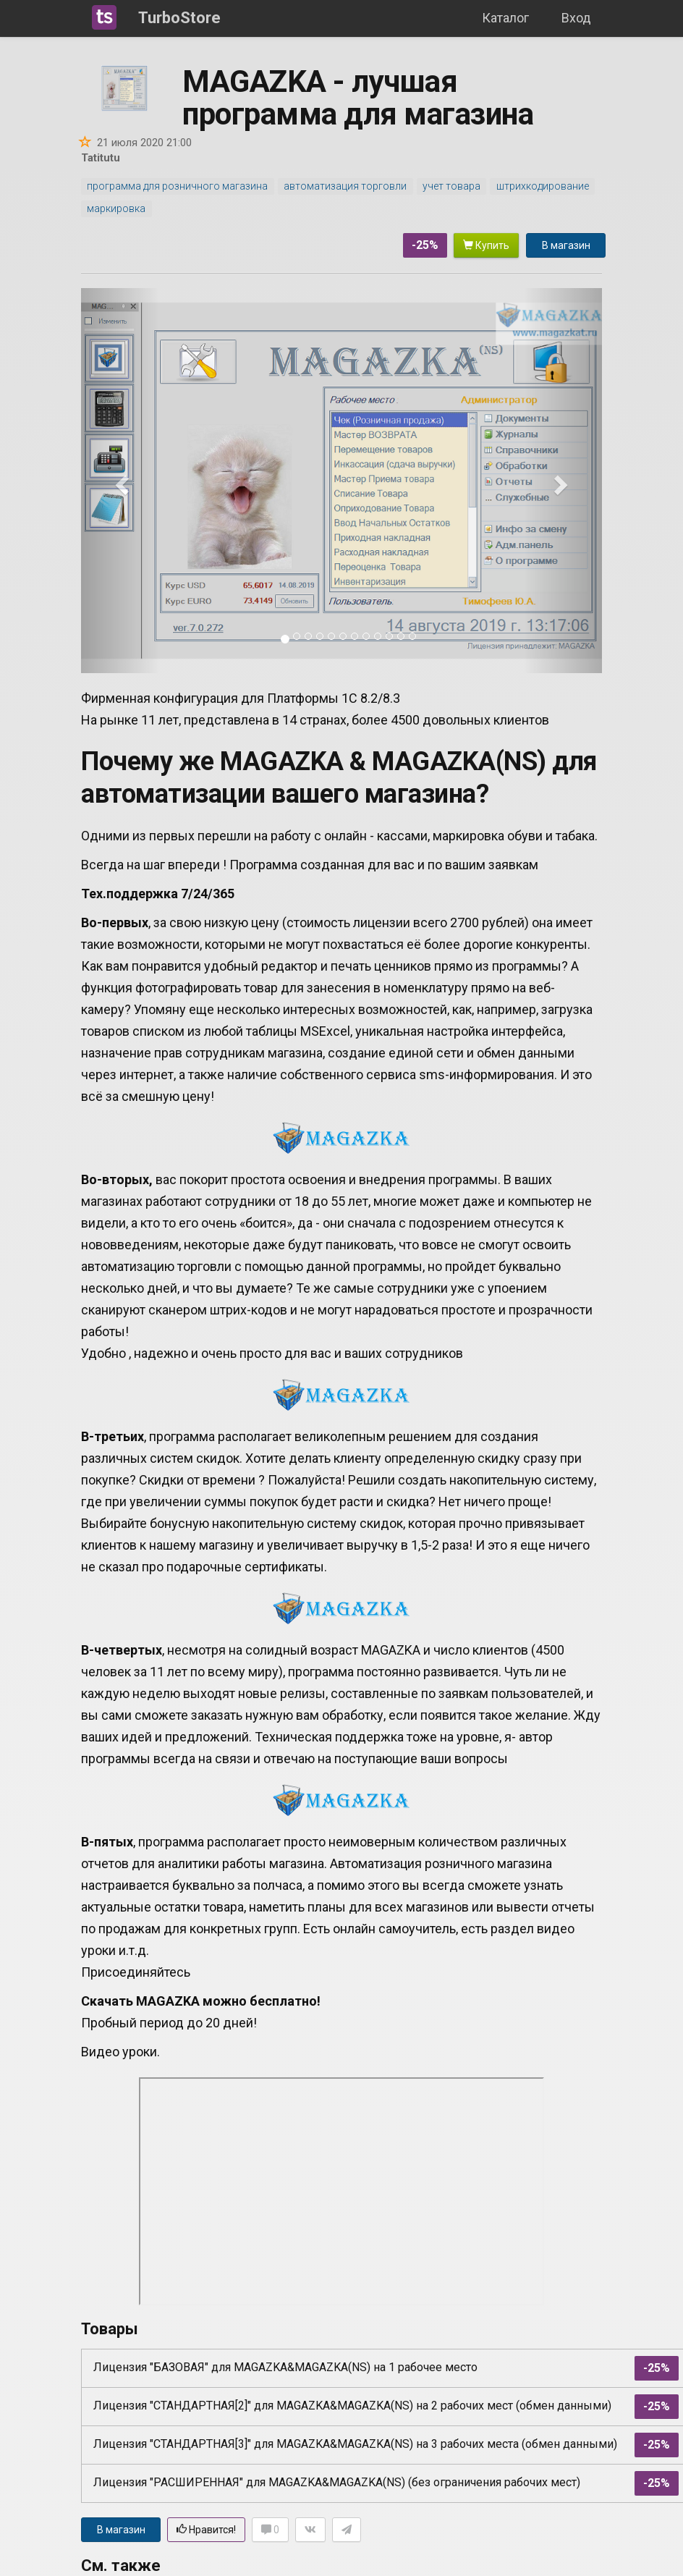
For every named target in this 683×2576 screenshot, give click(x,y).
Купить (486, 245)
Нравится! (206, 2529)
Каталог (505, 17)
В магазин (566, 245)
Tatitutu (100, 157)
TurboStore (179, 18)
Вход (576, 17)
